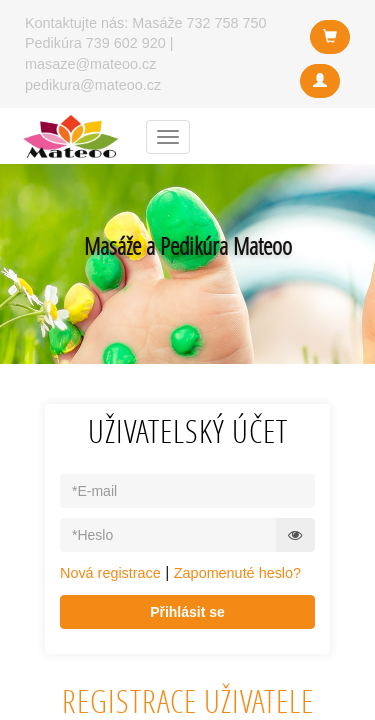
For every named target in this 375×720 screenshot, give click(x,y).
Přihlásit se (187, 612)
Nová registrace (110, 573)
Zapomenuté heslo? (237, 573)
